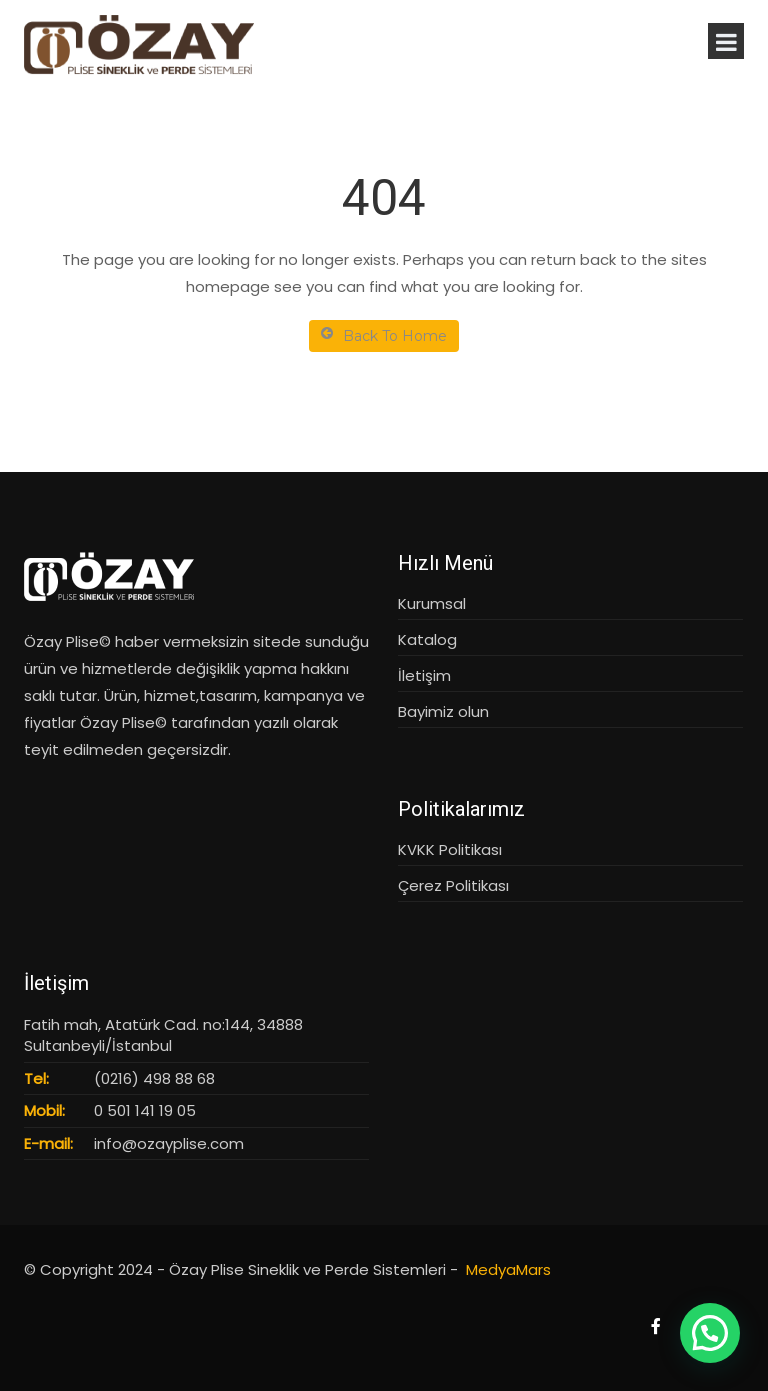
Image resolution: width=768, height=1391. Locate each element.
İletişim (424, 675)
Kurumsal (432, 603)
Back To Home (384, 335)
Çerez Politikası (453, 885)
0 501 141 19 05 (145, 1110)
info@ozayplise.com (169, 1143)
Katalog (427, 639)
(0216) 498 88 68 (154, 1078)
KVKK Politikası (450, 849)
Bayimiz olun (443, 711)
